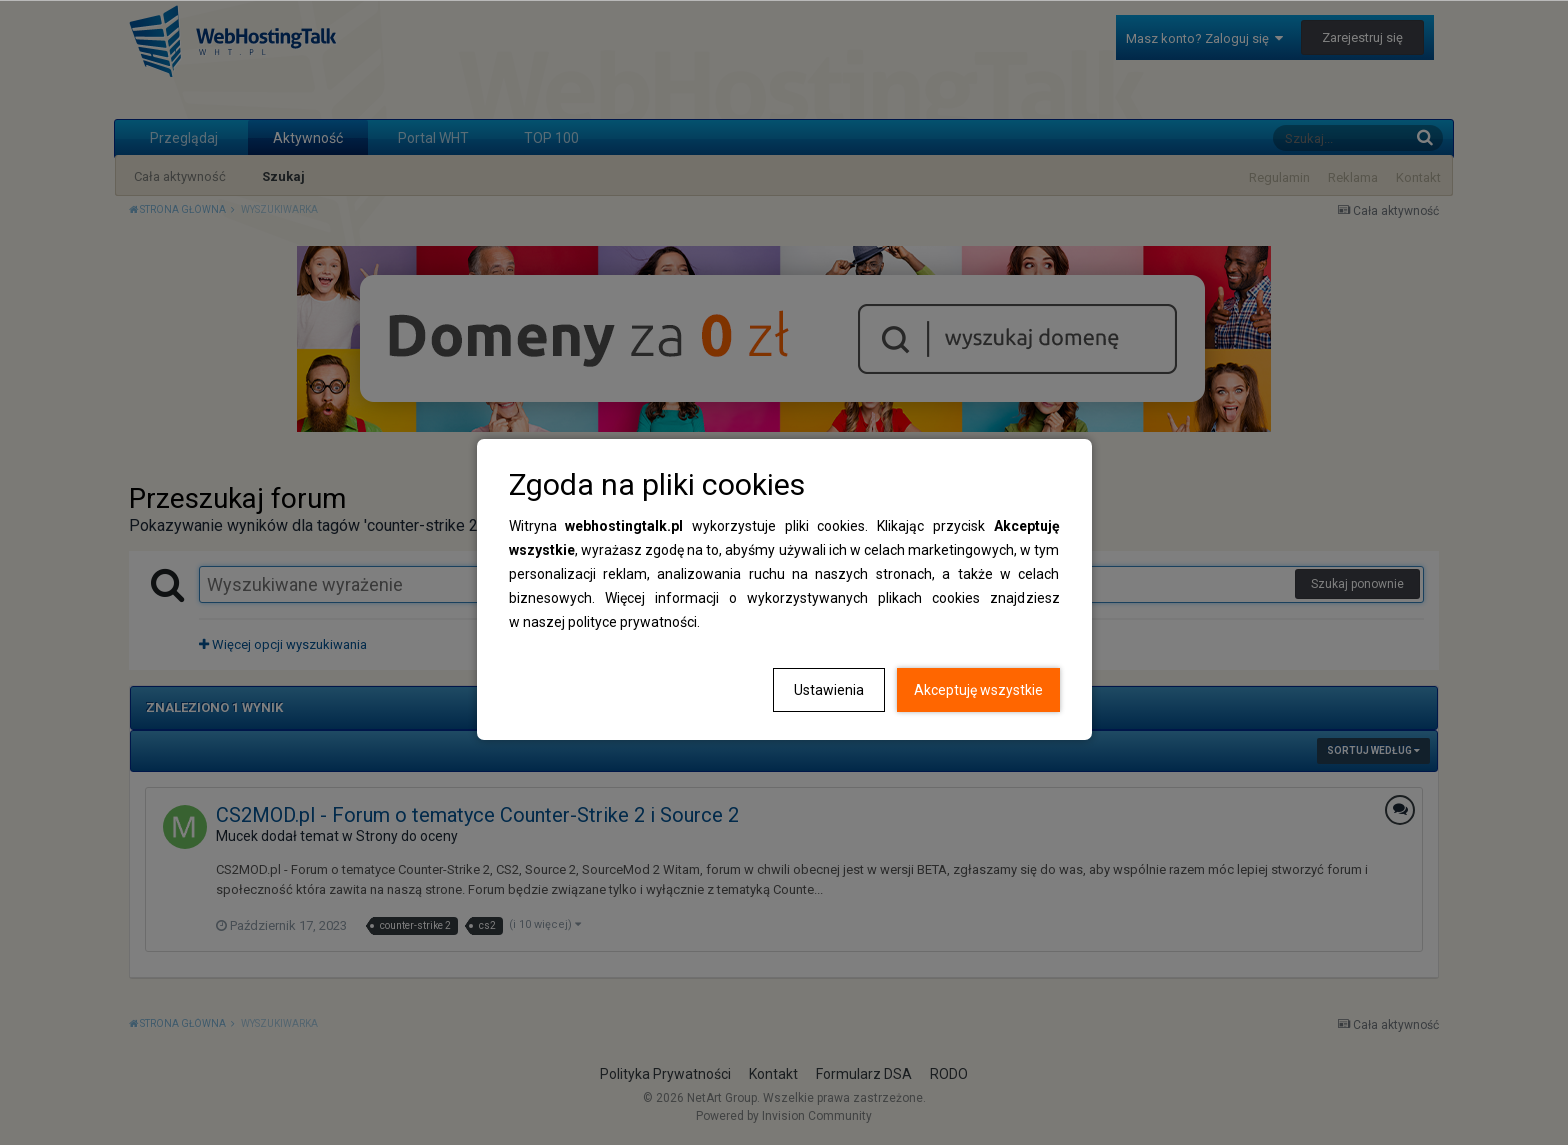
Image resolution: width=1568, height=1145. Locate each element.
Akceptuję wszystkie (978, 690)
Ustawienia (829, 690)
